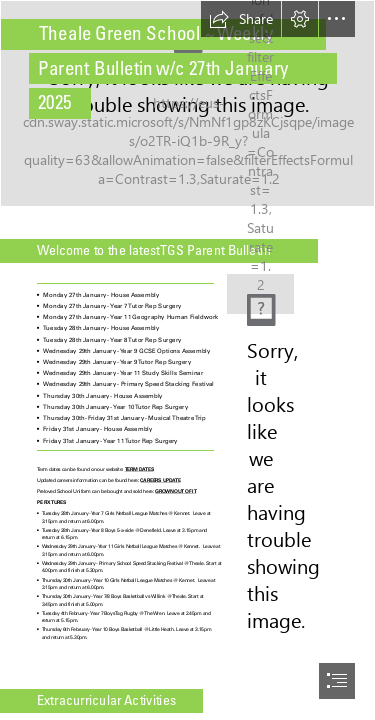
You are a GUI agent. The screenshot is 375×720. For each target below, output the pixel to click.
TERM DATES (139, 470)
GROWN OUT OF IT (175, 492)
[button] (241, 19)
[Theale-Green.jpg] (187, 103)
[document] (187, 360)
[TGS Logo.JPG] (260, 286)
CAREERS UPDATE (160, 481)
